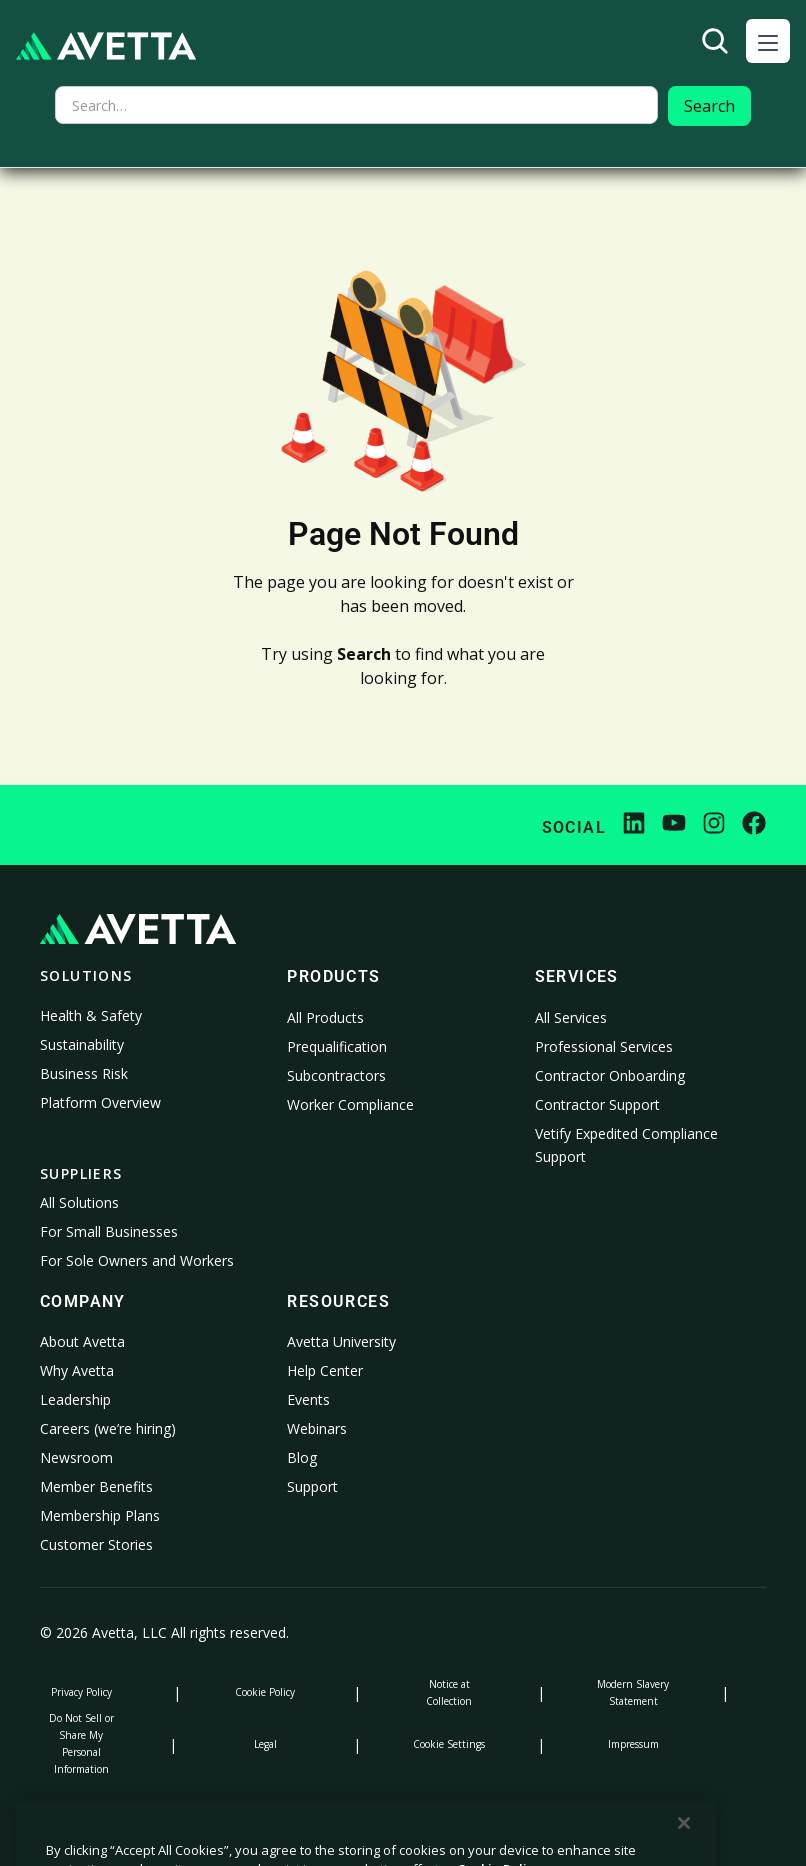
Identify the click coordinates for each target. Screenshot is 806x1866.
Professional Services (604, 1046)
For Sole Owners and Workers (137, 1260)
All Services (571, 1017)
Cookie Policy (265, 1692)
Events (308, 1399)
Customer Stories (96, 1544)
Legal (265, 1744)
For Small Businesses (109, 1231)
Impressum (633, 1744)
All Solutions (79, 1202)
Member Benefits (96, 1486)
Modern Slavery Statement (633, 1692)
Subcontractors (336, 1075)
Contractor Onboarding (610, 1075)
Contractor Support (597, 1104)
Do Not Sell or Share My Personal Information (81, 1743)
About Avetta (82, 1341)
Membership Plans (100, 1515)
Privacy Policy (81, 1692)
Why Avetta (77, 1370)
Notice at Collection (449, 1692)
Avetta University (341, 1341)
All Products (325, 1017)
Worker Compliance (350, 1104)
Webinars (317, 1428)
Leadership (75, 1399)
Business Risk (84, 1073)
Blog (302, 1457)
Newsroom (76, 1457)
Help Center (325, 1370)
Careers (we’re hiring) (108, 1428)
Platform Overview (100, 1102)
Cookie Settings (449, 1744)
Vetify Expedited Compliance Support (626, 1145)
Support (312, 1486)
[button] (768, 41)
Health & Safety (91, 1015)
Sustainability (82, 1044)
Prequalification (337, 1046)
